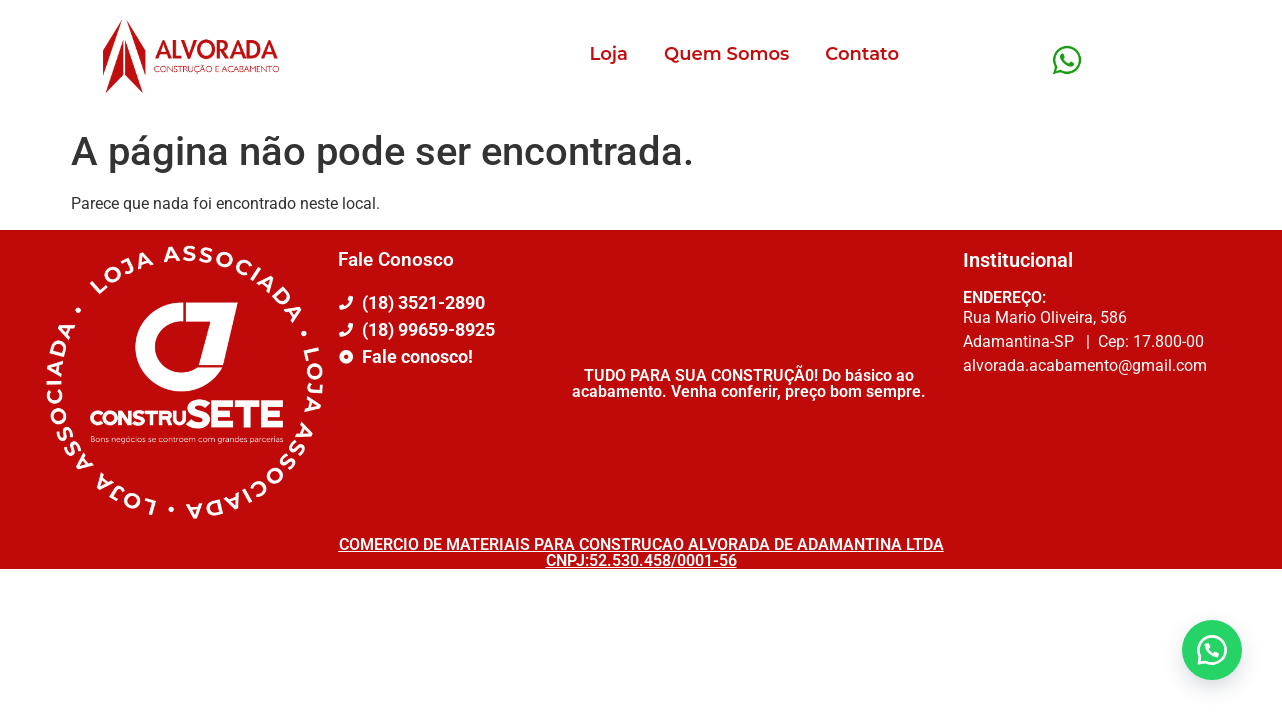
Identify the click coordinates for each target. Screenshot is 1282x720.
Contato (862, 54)
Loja (609, 54)
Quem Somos (726, 54)
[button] (1212, 650)
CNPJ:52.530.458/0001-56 (641, 560)
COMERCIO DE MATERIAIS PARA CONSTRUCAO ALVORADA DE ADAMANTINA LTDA (641, 544)
